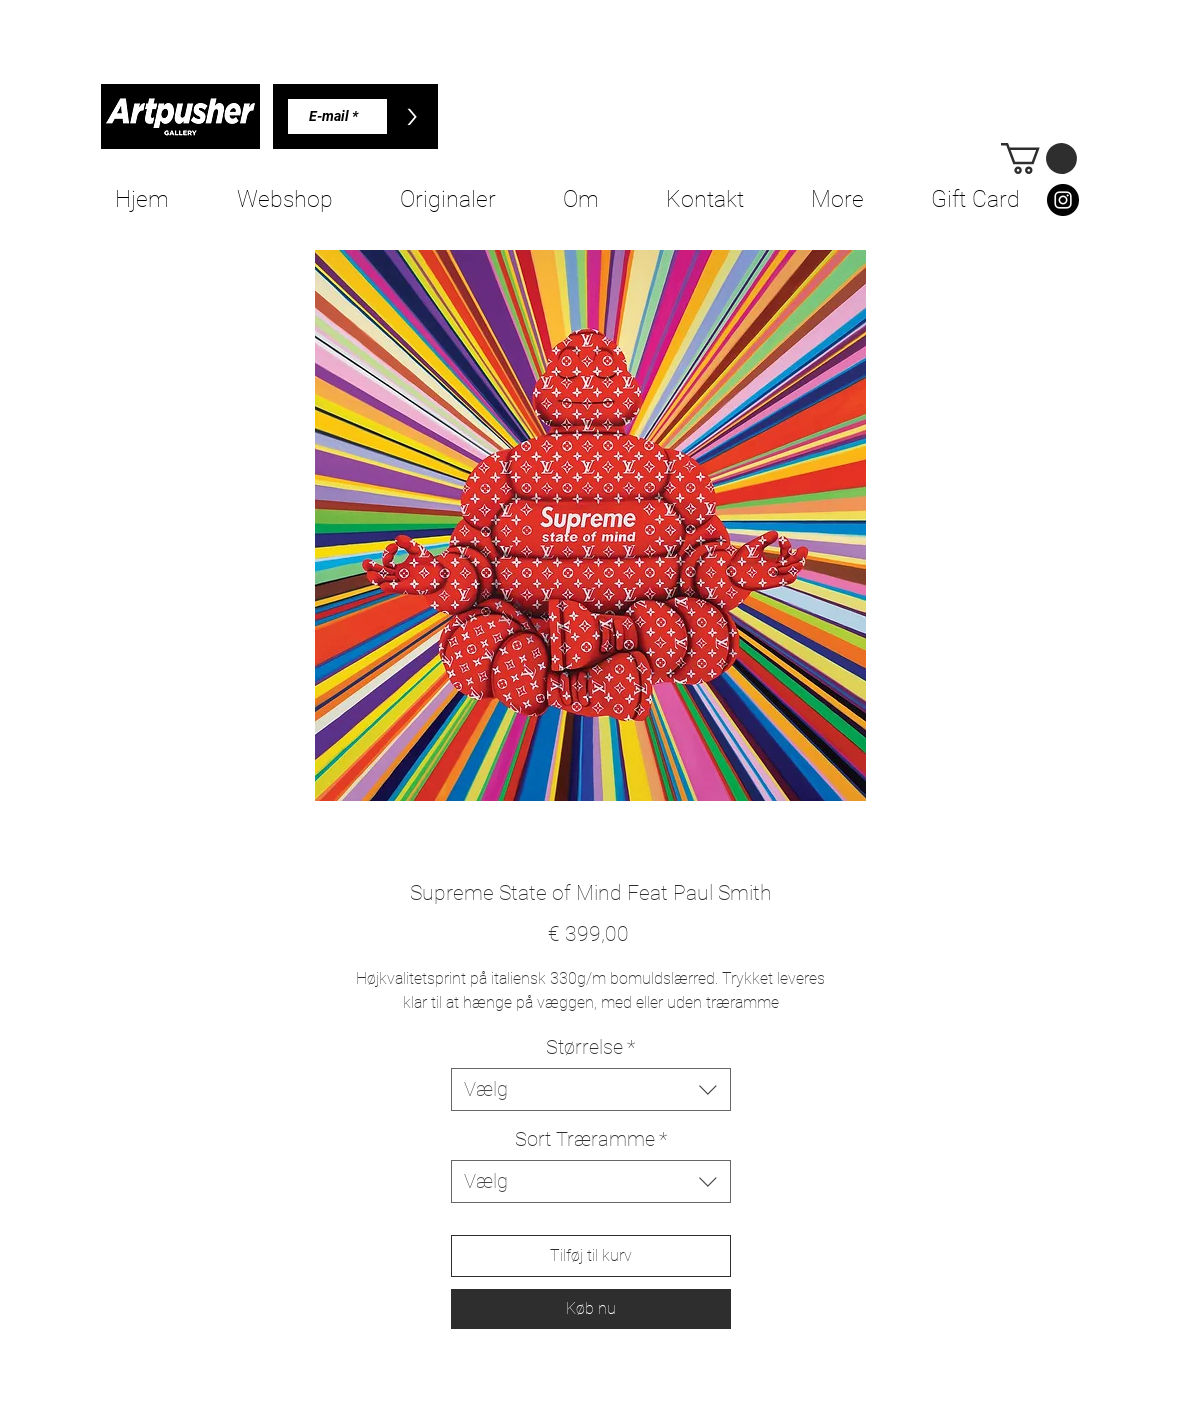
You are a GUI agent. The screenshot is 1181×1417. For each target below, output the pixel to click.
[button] (1039, 158)
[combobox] (591, 1089)
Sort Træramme (591, 1139)
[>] (412, 116)
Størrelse (590, 1047)
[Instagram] (1063, 200)
